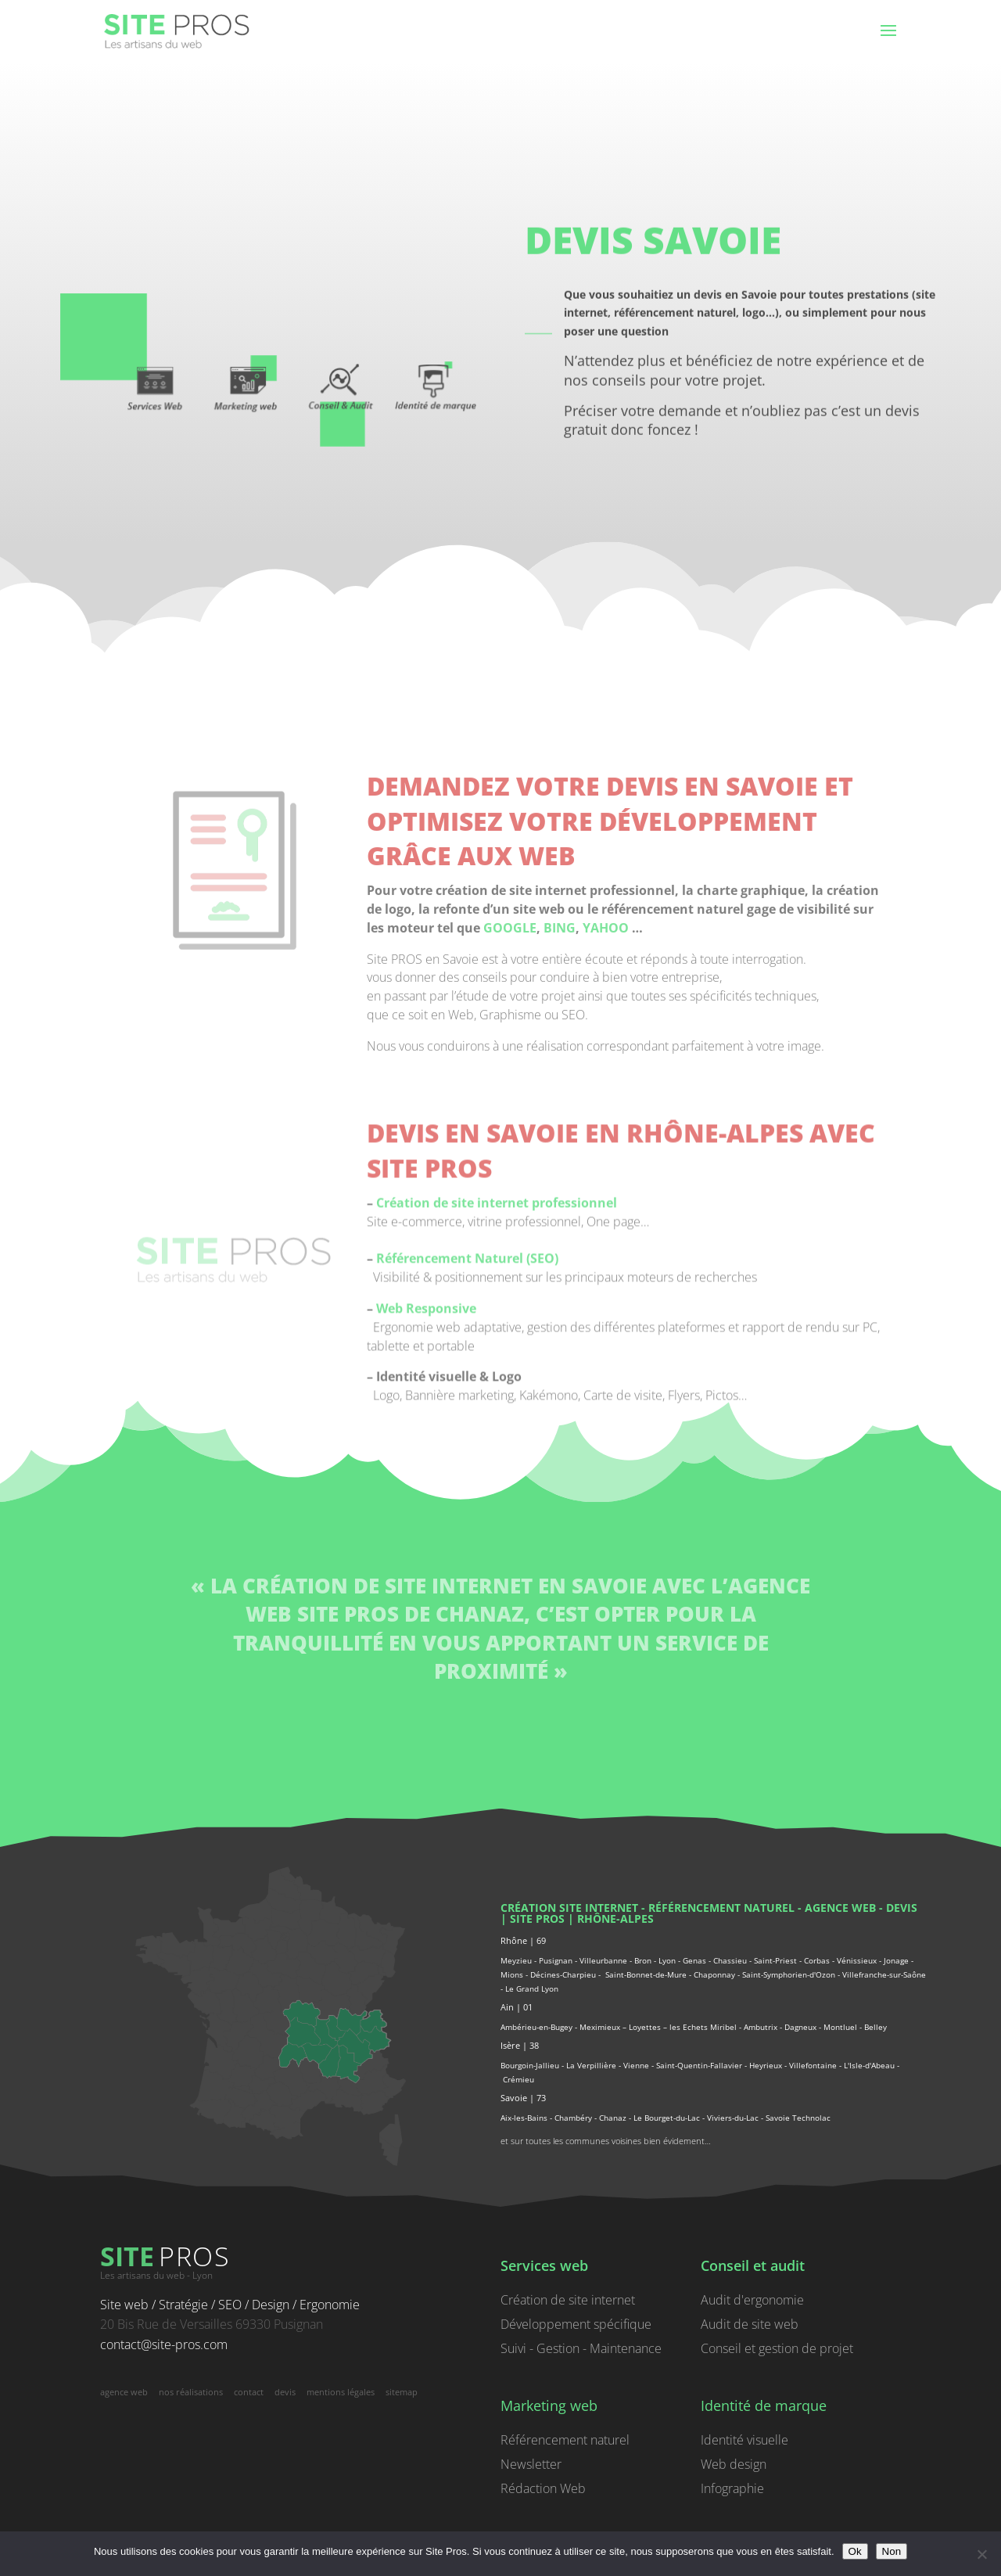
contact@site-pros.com (164, 2344)
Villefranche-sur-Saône (884, 1974)
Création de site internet (567, 2299)
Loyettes (645, 2026)
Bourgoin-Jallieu (529, 2065)
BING (560, 1204)
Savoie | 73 (523, 2098)
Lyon (667, 1960)
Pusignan (555, 1960)
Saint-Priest (775, 1960)
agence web (840, 1907)
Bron (642, 1960)
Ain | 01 (516, 2007)
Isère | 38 (519, 2045)
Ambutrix (760, 2026)
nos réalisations (191, 2392)
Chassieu (730, 1960)
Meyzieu (516, 1960)
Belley (875, 2026)
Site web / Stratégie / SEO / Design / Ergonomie (230, 2304)
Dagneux (800, 2026)
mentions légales (341, 2392)
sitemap (402, 2392)
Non (891, 2551)
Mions (511, 1974)
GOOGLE (509, 1204)
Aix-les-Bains (523, 2117)
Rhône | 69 (523, 1940)
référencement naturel (721, 1907)
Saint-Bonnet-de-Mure (646, 1974)
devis (901, 1907)
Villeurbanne (603, 1960)
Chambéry (573, 2117)
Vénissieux (857, 1960)
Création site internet (569, 1907)
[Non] (981, 2554)
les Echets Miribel (703, 2026)
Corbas (817, 1960)
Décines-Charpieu (563, 1974)
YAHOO (606, 1204)
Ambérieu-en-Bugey (537, 2026)
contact (249, 2392)
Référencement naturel (565, 2439)
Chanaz (612, 2117)
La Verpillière (591, 2065)
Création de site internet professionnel (496, 1480)
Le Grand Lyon (531, 1988)
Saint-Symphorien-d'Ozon (788, 1974)
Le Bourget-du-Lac (666, 2117)
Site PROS (537, 1918)
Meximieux (599, 2026)
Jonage (896, 1960)
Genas (694, 1960)
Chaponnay (714, 1974)
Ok (855, 2551)
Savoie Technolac (798, 2117)
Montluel (840, 2026)
